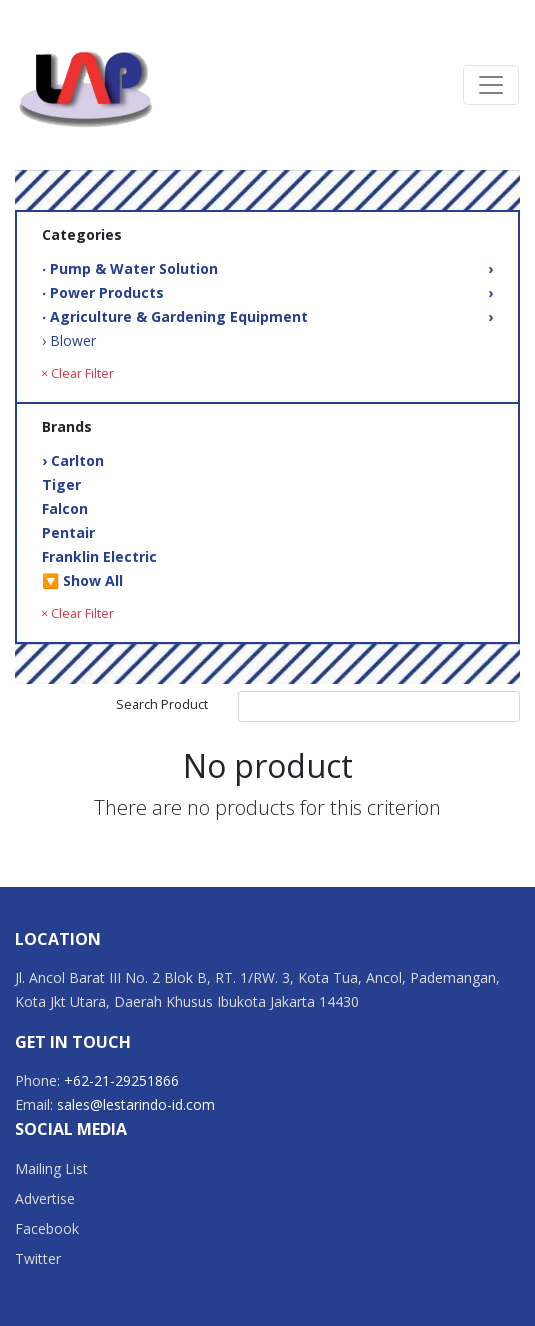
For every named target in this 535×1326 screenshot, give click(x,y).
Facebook (47, 1228)
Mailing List (51, 1168)
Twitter (38, 1258)
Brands (67, 426)
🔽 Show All (82, 580)
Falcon (65, 508)
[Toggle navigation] (491, 85)
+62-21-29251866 (121, 1080)
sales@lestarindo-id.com (136, 1104)
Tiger (61, 484)
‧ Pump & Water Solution (267, 268)
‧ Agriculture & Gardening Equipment (267, 316)
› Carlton (73, 460)
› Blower (69, 340)
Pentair (68, 532)
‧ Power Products (267, 292)
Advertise (45, 1198)
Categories (82, 234)
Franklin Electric (99, 556)
